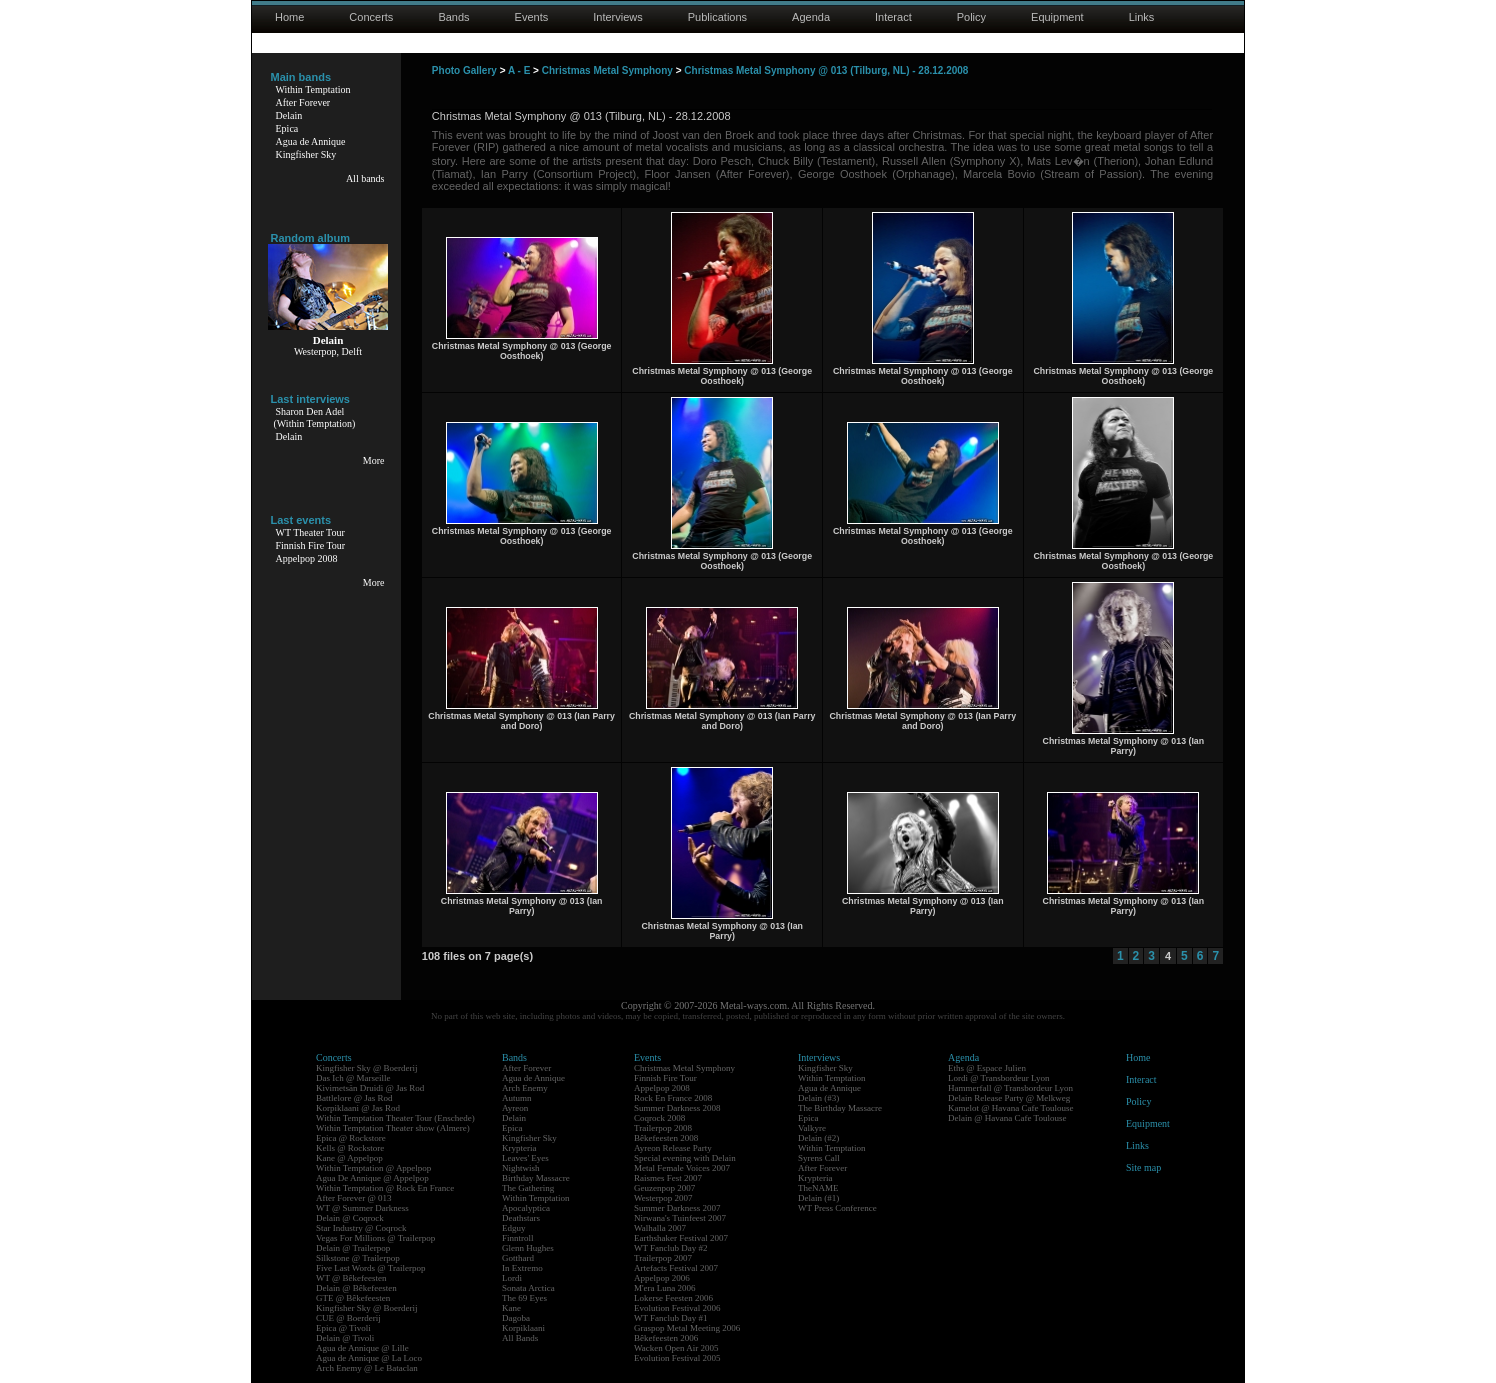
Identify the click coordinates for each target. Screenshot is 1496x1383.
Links (1142, 17)
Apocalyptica (526, 1208)
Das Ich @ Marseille (353, 1078)
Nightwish (521, 1168)
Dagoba (516, 1318)
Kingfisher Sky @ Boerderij (367, 1068)
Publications (717, 17)
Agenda (811, 17)
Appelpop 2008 (307, 558)
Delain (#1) (818, 1198)
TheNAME (818, 1188)
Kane (511, 1308)
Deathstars (521, 1218)
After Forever (303, 102)
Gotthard (518, 1258)
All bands (365, 178)
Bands (453, 17)
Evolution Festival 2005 (677, 1358)
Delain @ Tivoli (345, 1338)
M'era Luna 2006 (665, 1288)
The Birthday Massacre (840, 1108)
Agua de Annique (311, 141)
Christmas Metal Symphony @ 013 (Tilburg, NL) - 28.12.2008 (826, 70)
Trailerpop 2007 (663, 1258)
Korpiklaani (523, 1328)
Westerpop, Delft (328, 351)
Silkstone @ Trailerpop (358, 1258)
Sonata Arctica (528, 1288)
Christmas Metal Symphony (607, 70)
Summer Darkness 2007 (677, 1208)
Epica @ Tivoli (343, 1328)
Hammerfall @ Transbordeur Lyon (1010, 1088)
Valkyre (812, 1128)
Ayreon (515, 1108)
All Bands (520, 1338)
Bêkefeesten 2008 (666, 1138)
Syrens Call (819, 1158)
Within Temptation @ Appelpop (373, 1168)
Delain (289, 115)
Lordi (512, 1278)
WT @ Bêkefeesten (351, 1278)
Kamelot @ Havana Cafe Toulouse (1010, 1108)
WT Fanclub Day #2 (671, 1248)
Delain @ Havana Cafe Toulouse (1007, 1118)
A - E (519, 70)
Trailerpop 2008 (663, 1128)
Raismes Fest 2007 (668, 1178)
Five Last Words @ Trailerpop (370, 1268)
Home (289, 17)
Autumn (517, 1098)
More (374, 460)
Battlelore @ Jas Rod (354, 1098)
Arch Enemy (525, 1088)
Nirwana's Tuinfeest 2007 (680, 1218)
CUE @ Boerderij (348, 1318)
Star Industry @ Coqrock (361, 1228)
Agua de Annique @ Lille (362, 1348)
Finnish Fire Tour (311, 545)
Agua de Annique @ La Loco (369, 1358)
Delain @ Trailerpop (353, 1248)
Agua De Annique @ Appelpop (372, 1178)
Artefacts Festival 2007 (676, 1268)
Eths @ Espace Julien (987, 1068)
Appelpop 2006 (662, 1278)
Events (532, 17)
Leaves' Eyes (525, 1158)
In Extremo (522, 1268)
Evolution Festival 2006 (677, 1308)
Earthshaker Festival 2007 (681, 1238)
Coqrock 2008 (659, 1118)
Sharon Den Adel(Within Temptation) (315, 417)
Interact (893, 17)
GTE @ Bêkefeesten (353, 1298)
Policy (971, 17)
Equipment (1057, 17)
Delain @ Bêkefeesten (356, 1288)
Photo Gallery (464, 70)
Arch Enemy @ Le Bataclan (367, 1368)
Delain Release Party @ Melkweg (1009, 1098)
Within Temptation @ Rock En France (385, 1188)
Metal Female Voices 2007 (682, 1168)
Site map (1143, 1167)
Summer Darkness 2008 (677, 1108)
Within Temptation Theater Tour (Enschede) (395, 1118)
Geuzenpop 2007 (664, 1188)
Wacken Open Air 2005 (676, 1348)
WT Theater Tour (310, 532)
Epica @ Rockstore (351, 1138)
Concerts (371, 17)
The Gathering (528, 1188)
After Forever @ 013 (354, 1198)
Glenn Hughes (528, 1248)
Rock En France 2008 (673, 1098)
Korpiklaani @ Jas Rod (358, 1108)
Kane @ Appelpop (349, 1158)
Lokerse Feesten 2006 (673, 1298)
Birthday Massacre (536, 1178)
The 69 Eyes (524, 1298)
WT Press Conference (837, 1208)
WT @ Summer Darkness (362, 1208)
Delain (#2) (818, 1138)
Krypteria (519, 1148)
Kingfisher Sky (306, 154)
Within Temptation (313, 89)
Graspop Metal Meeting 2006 (687, 1328)
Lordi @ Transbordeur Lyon (999, 1078)
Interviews (618, 17)
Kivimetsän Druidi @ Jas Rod (370, 1088)
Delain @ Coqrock (350, 1218)
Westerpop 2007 (663, 1198)
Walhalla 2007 (660, 1228)
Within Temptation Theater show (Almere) (393, 1128)
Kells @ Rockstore (350, 1148)
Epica (287, 128)
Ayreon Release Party (673, 1148)
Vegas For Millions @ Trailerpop (375, 1238)
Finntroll (518, 1238)
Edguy (514, 1228)
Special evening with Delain (685, 1158)
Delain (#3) (818, 1098)
